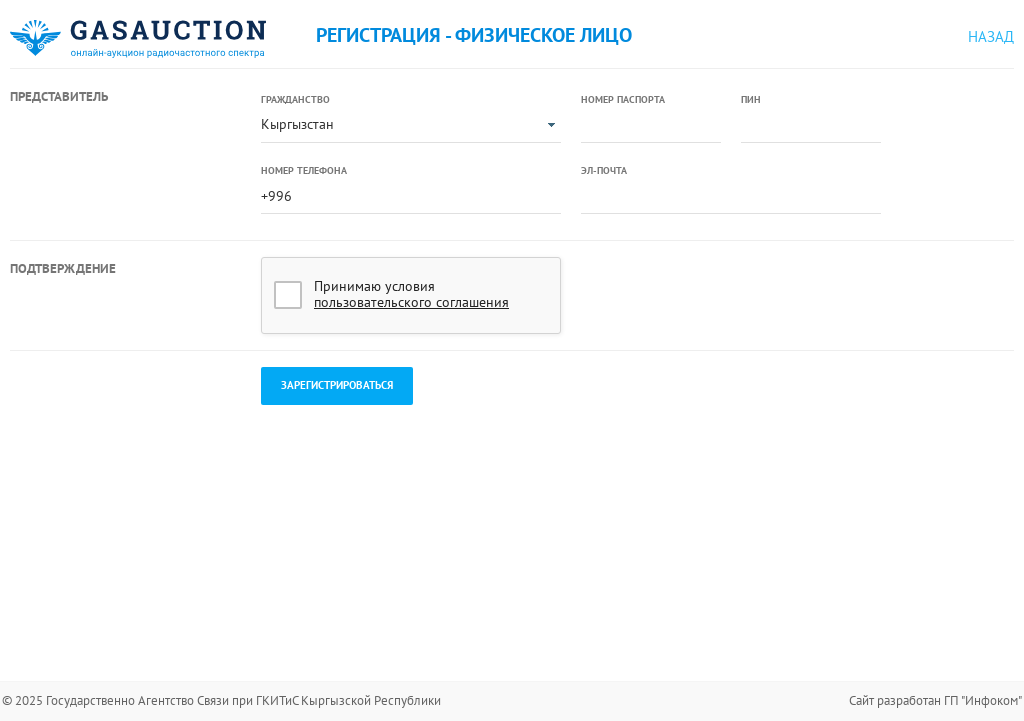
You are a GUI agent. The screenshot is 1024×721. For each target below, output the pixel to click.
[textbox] (651, 126)
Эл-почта (604, 170)
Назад (991, 36)
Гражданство (295, 99)
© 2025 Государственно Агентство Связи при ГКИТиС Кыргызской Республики (221, 700)
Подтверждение (63, 268)
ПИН (751, 99)
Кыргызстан (297, 124)
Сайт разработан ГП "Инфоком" (935, 700)
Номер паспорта (623, 99)
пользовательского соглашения (411, 302)
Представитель (59, 96)
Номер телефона (304, 170)
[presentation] (733, 296)
